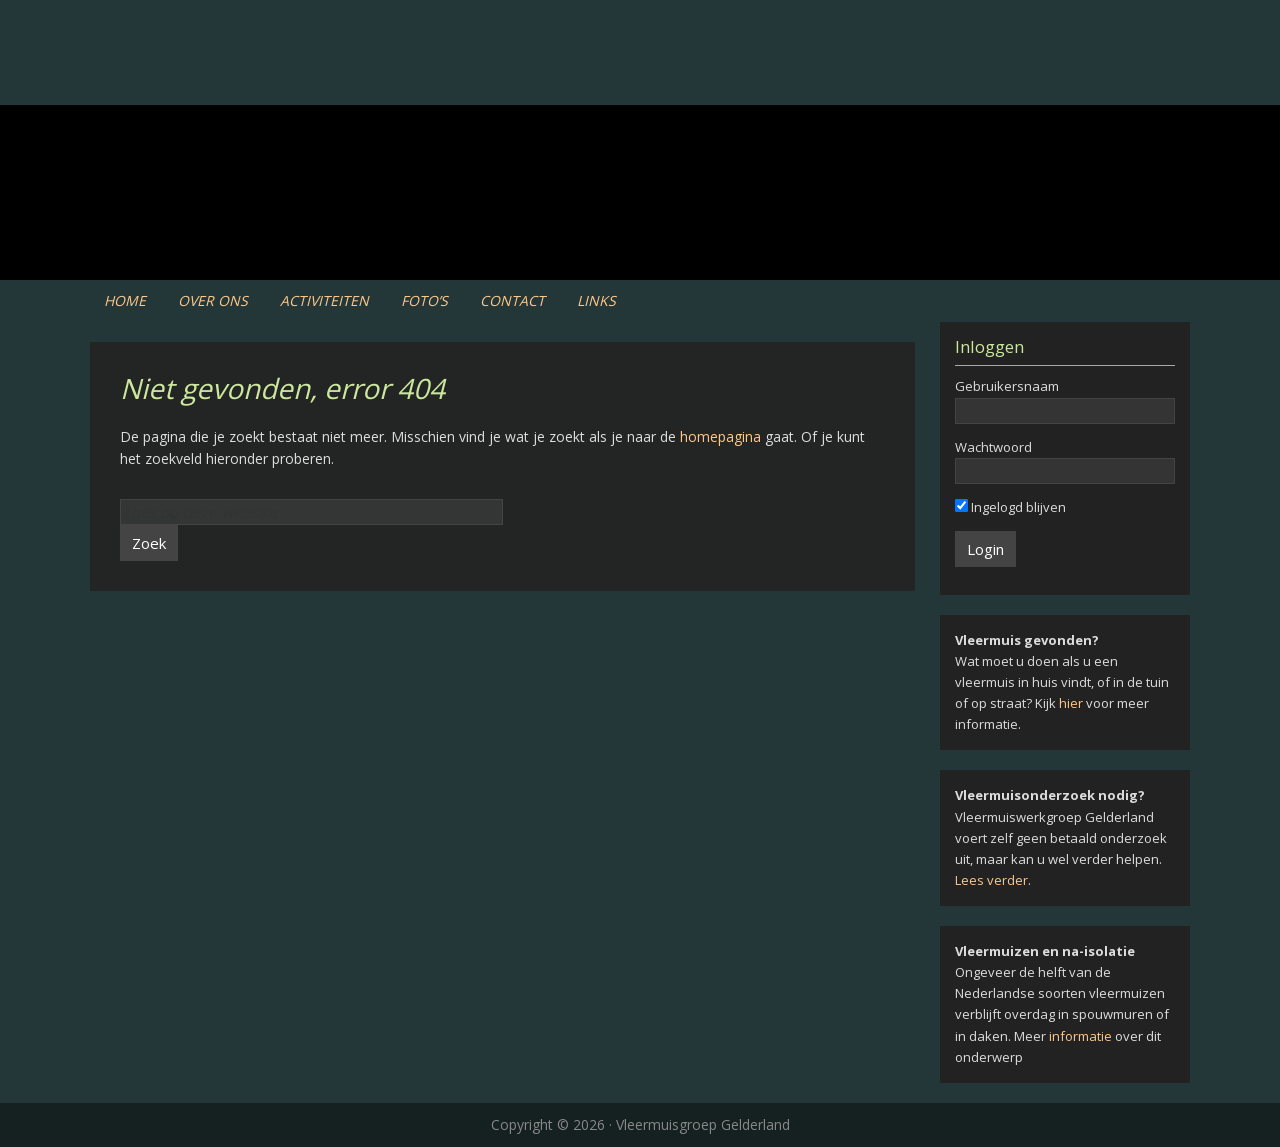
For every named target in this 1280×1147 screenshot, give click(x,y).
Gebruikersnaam (1007, 386)
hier (1071, 703)
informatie (1080, 1036)
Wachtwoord (993, 447)
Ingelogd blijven (1010, 507)
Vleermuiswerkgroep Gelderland (640, 79)
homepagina (720, 436)
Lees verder (991, 880)
